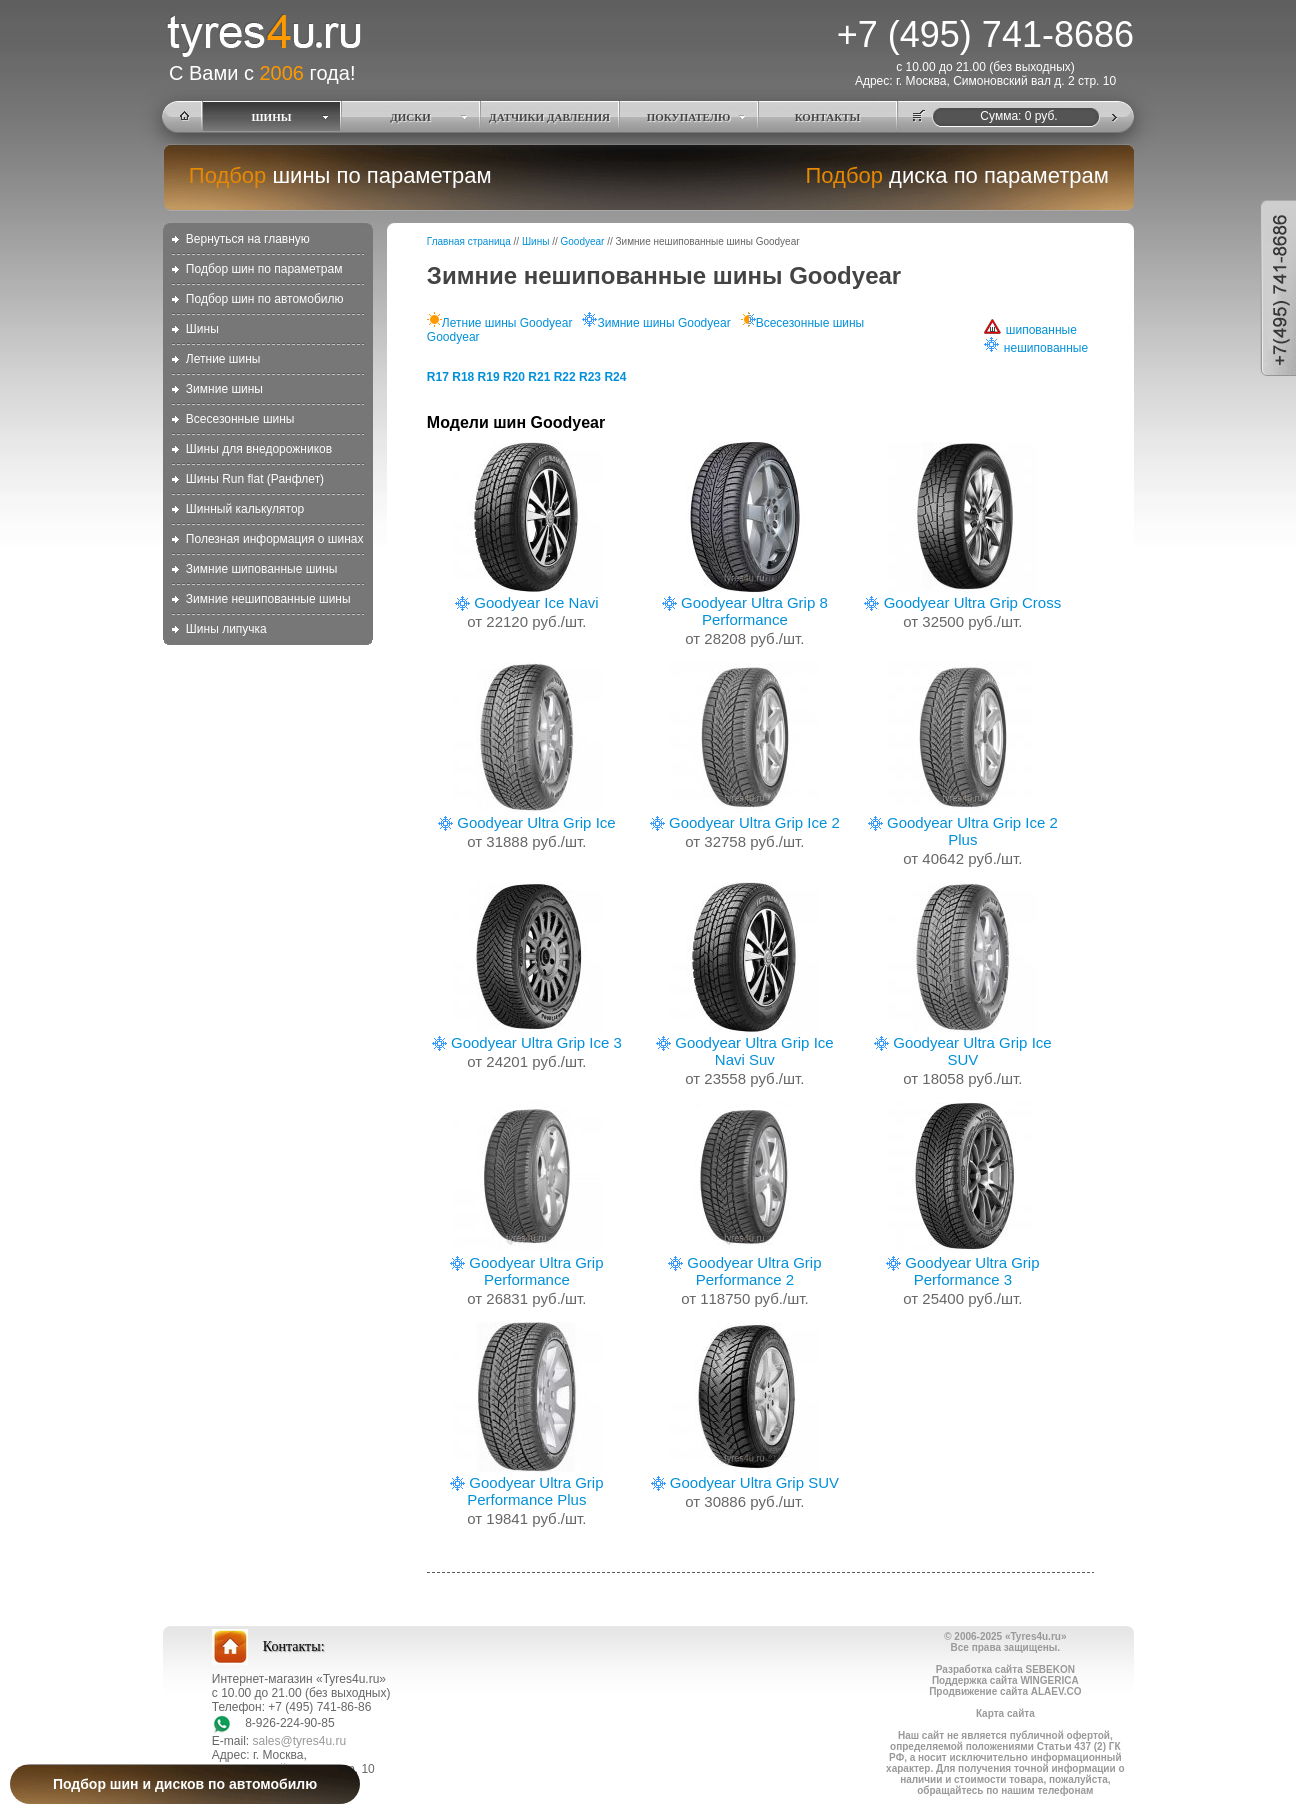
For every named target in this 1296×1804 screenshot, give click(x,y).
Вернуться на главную (248, 239)
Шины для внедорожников (259, 449)
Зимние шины (224, 389)
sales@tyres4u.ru (300, 1741)
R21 (539, 377)
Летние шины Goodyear (500, 323)
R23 (590, 377)
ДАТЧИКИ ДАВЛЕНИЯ (549, 117)
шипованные (1030, 330)
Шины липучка (226, 629)
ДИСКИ (410, 117)
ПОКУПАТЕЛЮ (689, 117)
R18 (463, 377)
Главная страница (469, 241)
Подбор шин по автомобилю (265, 299)
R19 (489, 377)
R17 (438, 377)
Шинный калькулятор (245, 509)
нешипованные (1036, 348)
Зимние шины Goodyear (656, 323)
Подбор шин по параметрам (264, 269)
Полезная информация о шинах (275, 539)
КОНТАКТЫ (828, 117)
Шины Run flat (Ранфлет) (255, 479)
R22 (565, 377)
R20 (514, 377)
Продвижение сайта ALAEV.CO (1005, 1691)
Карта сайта (1005, 1713)
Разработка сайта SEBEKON (1005, 1669)
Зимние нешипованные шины (268, 599)
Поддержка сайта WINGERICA (1005, 1680)
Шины (202, 329)
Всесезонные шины (240, 419)
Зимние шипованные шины (261, 569)
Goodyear (583, 241)
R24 (615, 377)
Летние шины (223, 359)
